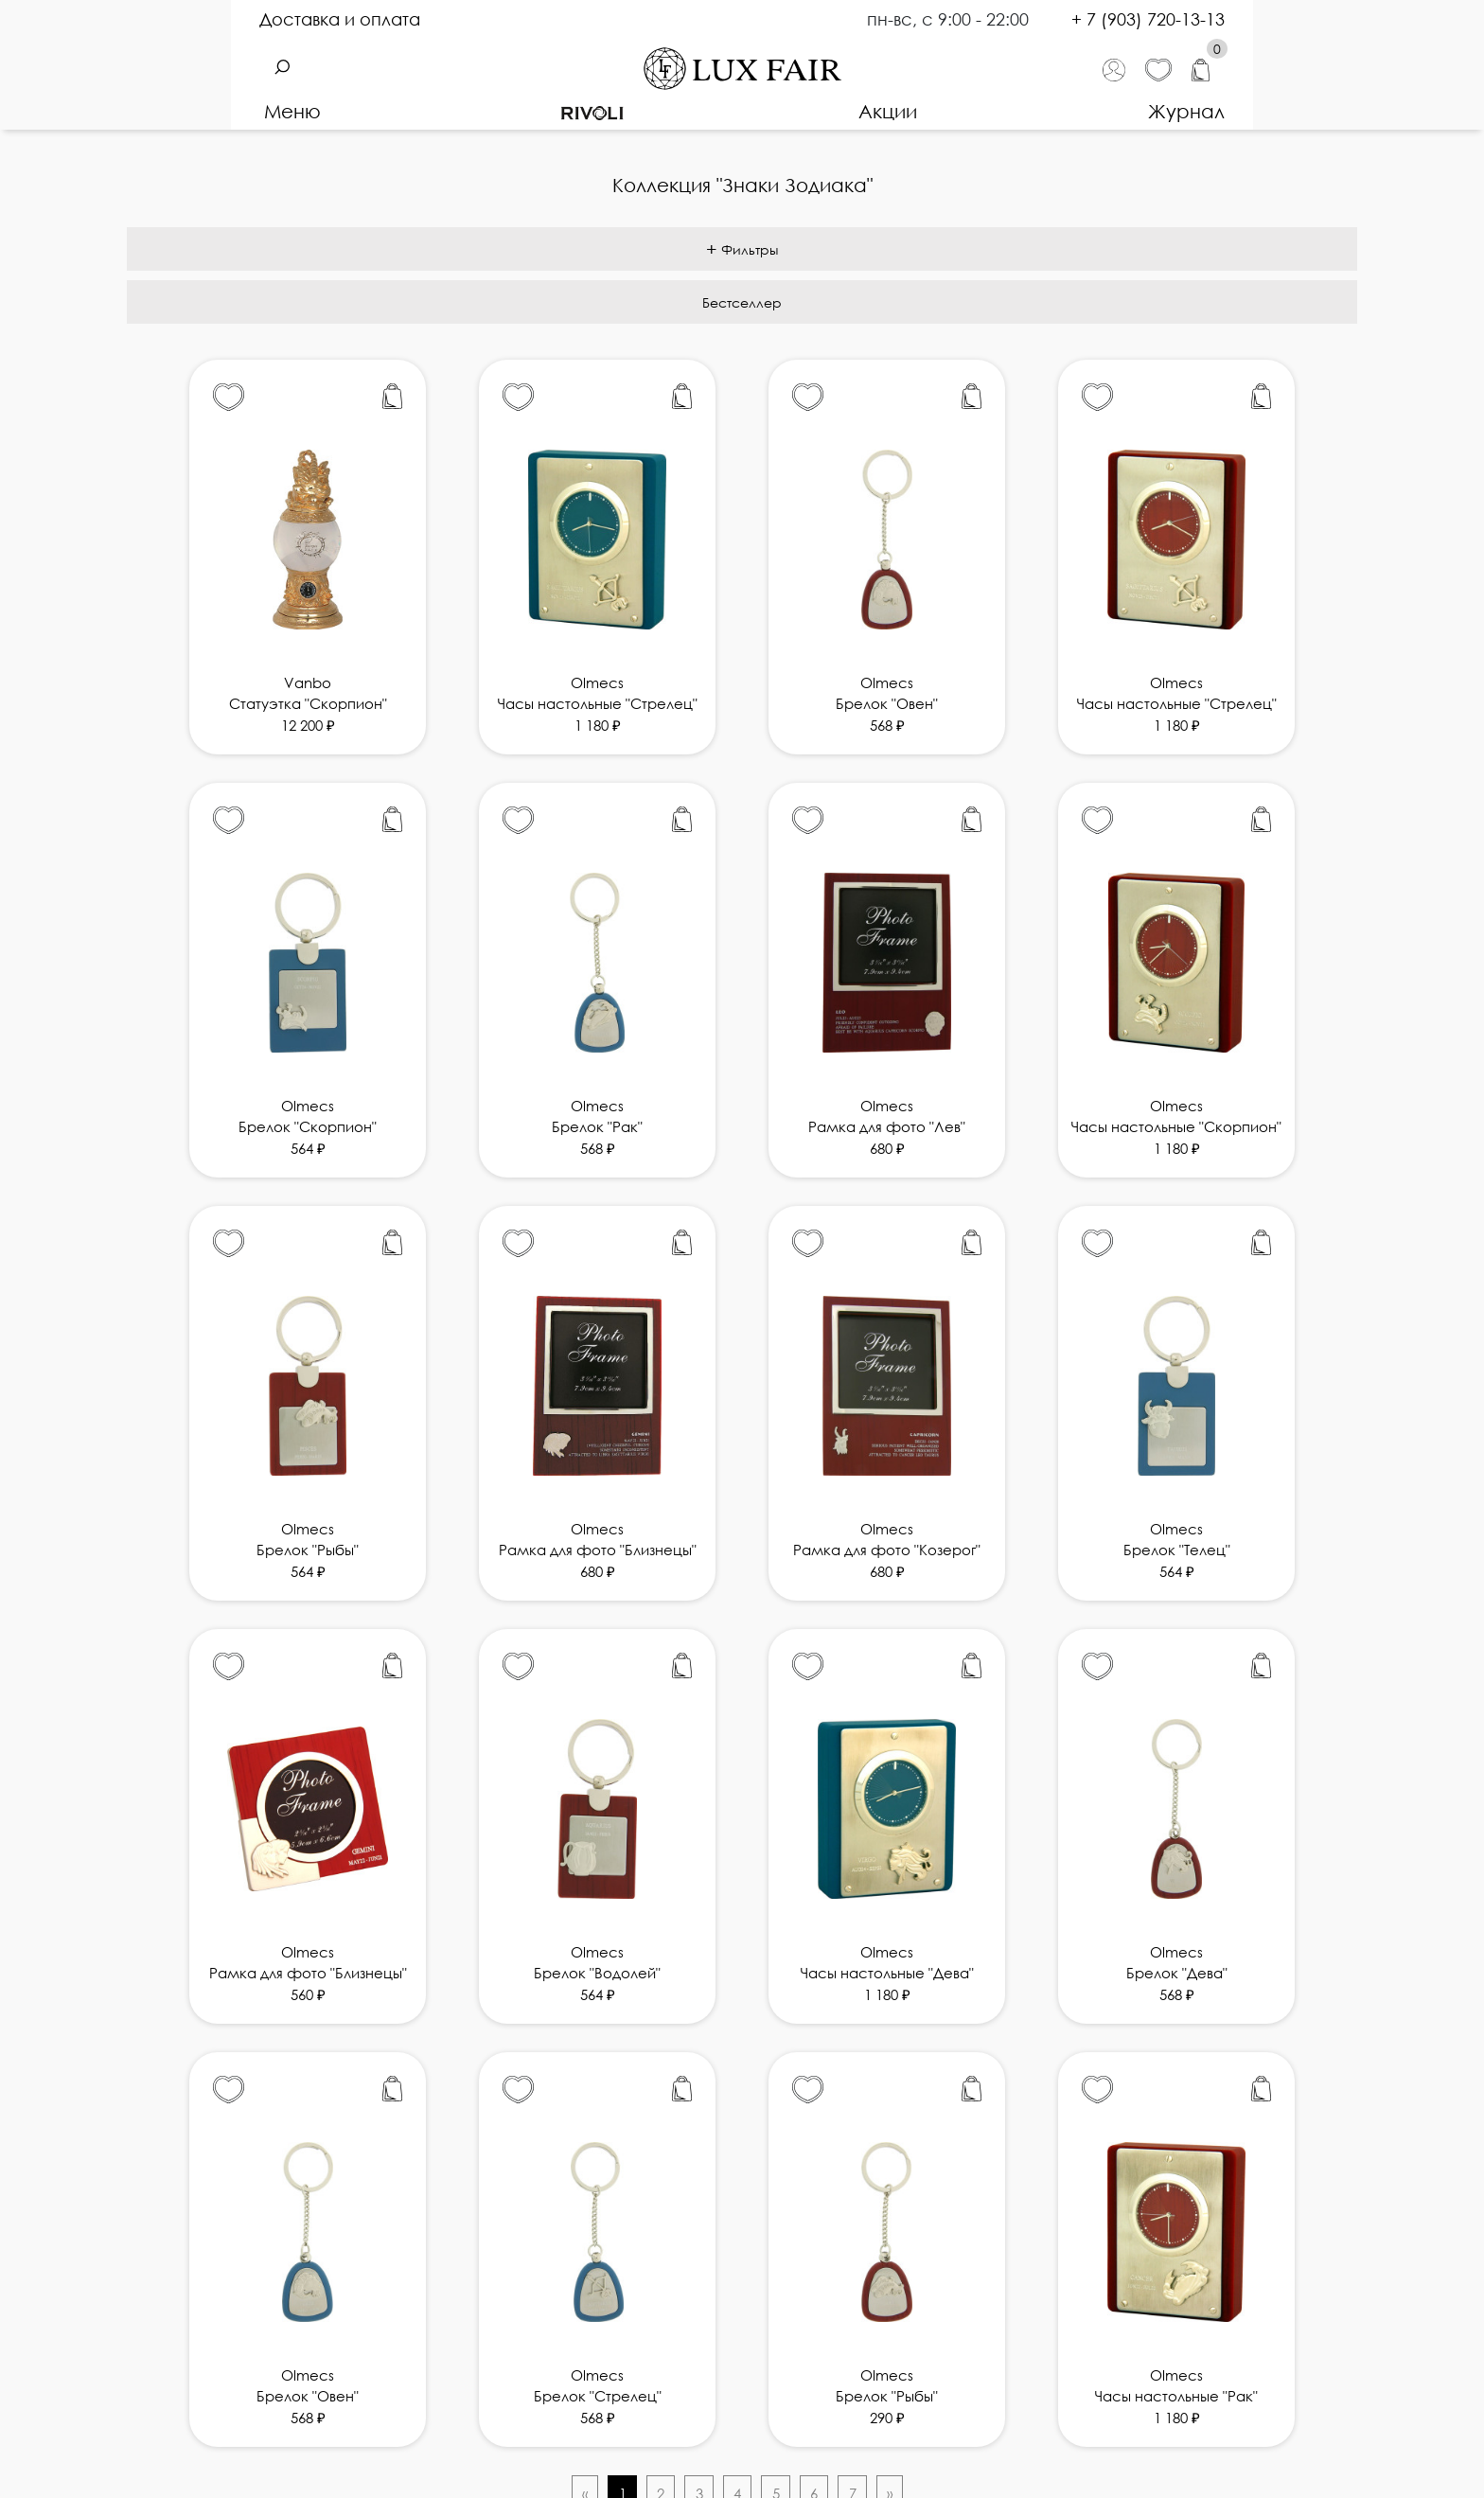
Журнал (1186, 110)
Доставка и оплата (339, 19)
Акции (887, 110)
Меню (292, 110)
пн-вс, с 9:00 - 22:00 (950, 19)
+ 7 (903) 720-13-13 (1148, 19)
